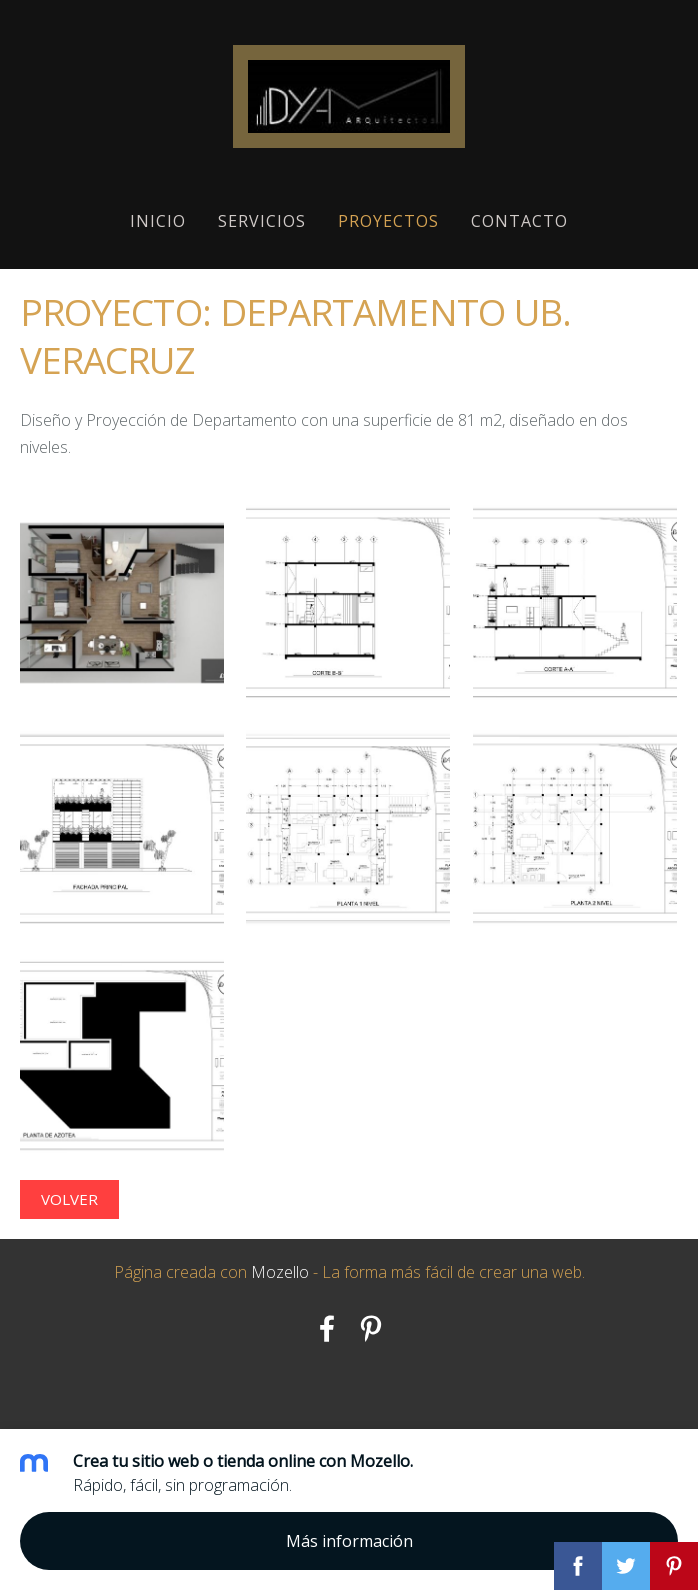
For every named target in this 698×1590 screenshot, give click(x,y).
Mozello (280, 1272)
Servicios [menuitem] (262, 221)
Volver (69, 1199)
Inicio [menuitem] (158, 221)
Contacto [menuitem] (519, 221)
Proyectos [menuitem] (388, 221)
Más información (349, 1541)
